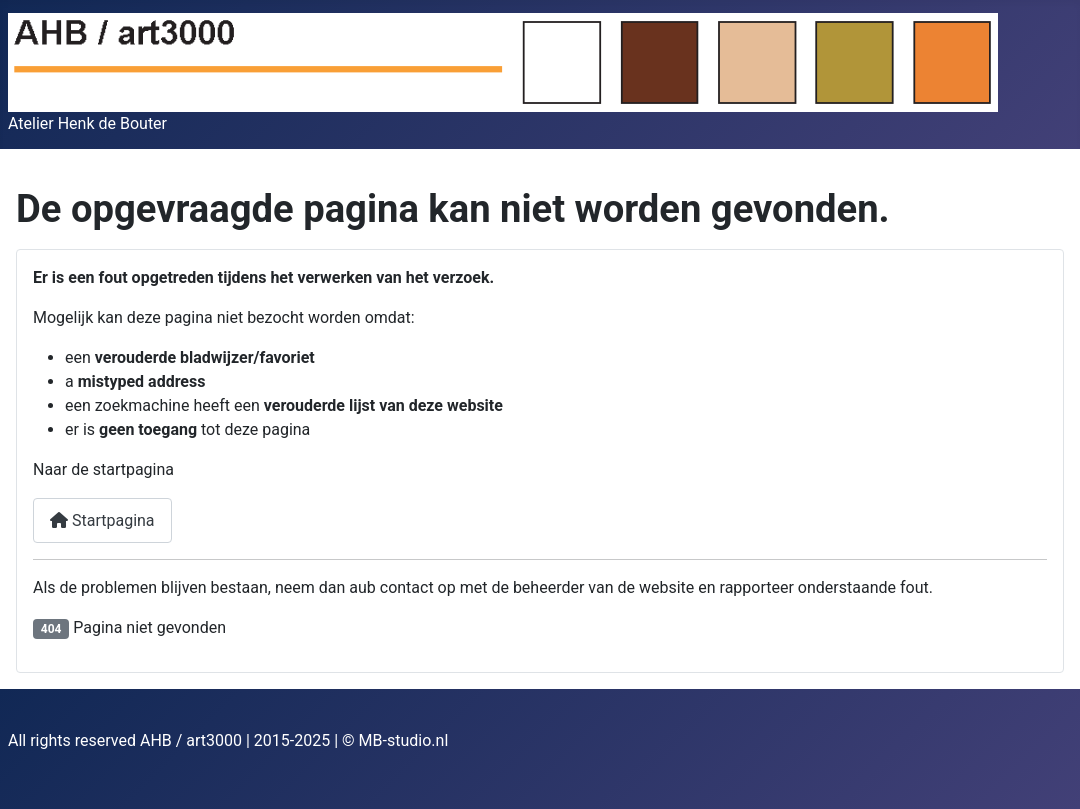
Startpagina (102, 520)
